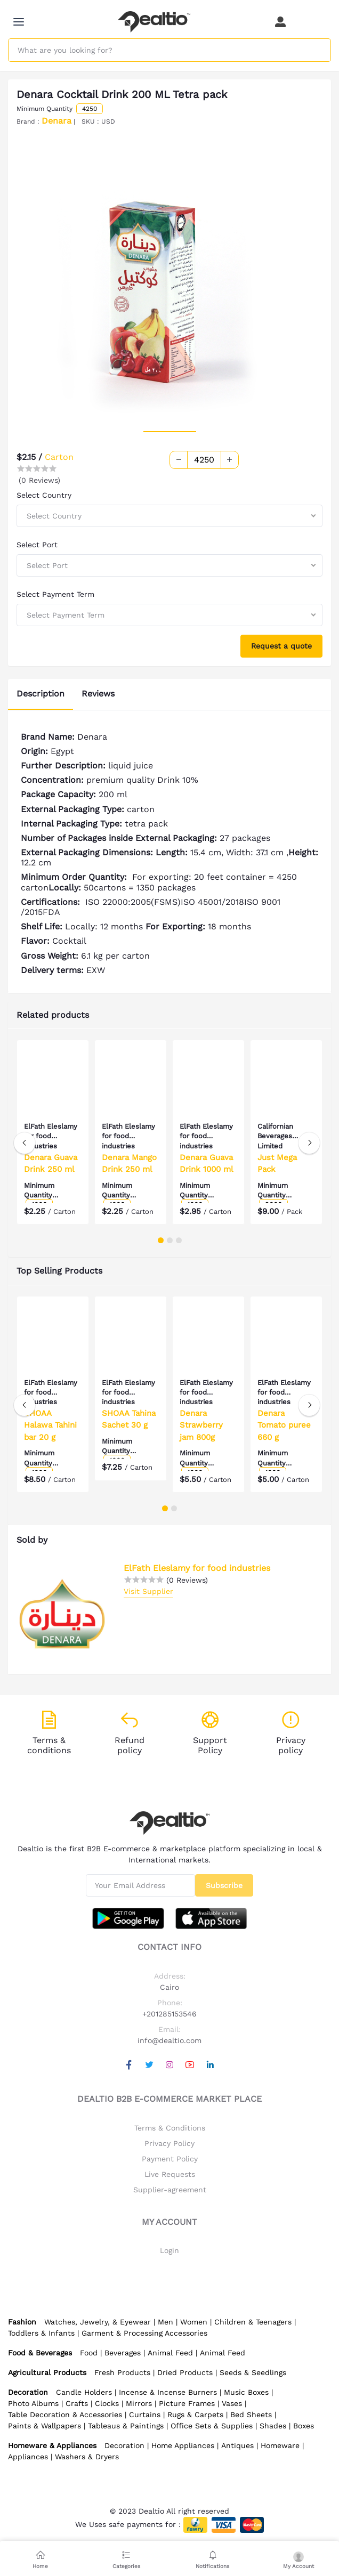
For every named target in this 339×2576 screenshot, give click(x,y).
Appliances (28, 2456)
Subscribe (224, 1885)
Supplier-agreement (169, 2189)
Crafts (77, 2403)
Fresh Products (122, 2372)
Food (89, 2352)
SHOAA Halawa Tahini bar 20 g (50, 1425)
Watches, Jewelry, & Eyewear (97, 2322)
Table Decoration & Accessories (65, 2414)
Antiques (237, 2445)
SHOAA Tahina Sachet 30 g (129, 1419)
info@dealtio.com (169, 2040)
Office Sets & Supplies (212, 2425)
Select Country (44, 495)
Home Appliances (182, 2445)
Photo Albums (33, 2403)
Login (169, 2250)
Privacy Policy (169, 2143)
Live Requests (169, 2174)
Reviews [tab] (98, 693)
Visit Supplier (148, 1591)
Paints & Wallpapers (44, 2425)
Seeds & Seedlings (253, 2372)
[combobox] (169, 516)
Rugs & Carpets (195, 2414)
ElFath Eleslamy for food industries (197, 1568)
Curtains (144, 2414)
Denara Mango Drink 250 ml (129, 1163)
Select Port (37, 544)
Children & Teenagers (253, 2322)
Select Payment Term (55, 594)
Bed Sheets (251, 2414)
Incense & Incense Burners (168, 2392)
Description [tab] (40, 693)
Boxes (303, 2425)
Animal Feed (170, 2352)
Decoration (124, 2445)
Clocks (107, 2403)
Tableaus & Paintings (126, 2425)
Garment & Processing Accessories (144, 2333)
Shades (273, 2425)
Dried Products (185, 2372)
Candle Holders (84, 2392)
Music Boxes (246, 2392)
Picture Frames (187, 2403)
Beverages (122, 2352)
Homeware (280, 2445)
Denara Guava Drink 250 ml (50, 1163)
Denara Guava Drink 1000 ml (206, 1163)
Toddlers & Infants (41, 2333)
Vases (232, 2403)
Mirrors (139, 2403)
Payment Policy (170, 2158)
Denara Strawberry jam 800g (201, 1425)
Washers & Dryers (87, 2456)
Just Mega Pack (277, 1163)
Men (165, 2322)
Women (193, 2322)
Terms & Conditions (169, 2128)
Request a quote (281, 646)
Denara (56, 121)
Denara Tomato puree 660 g (284, 1425)
